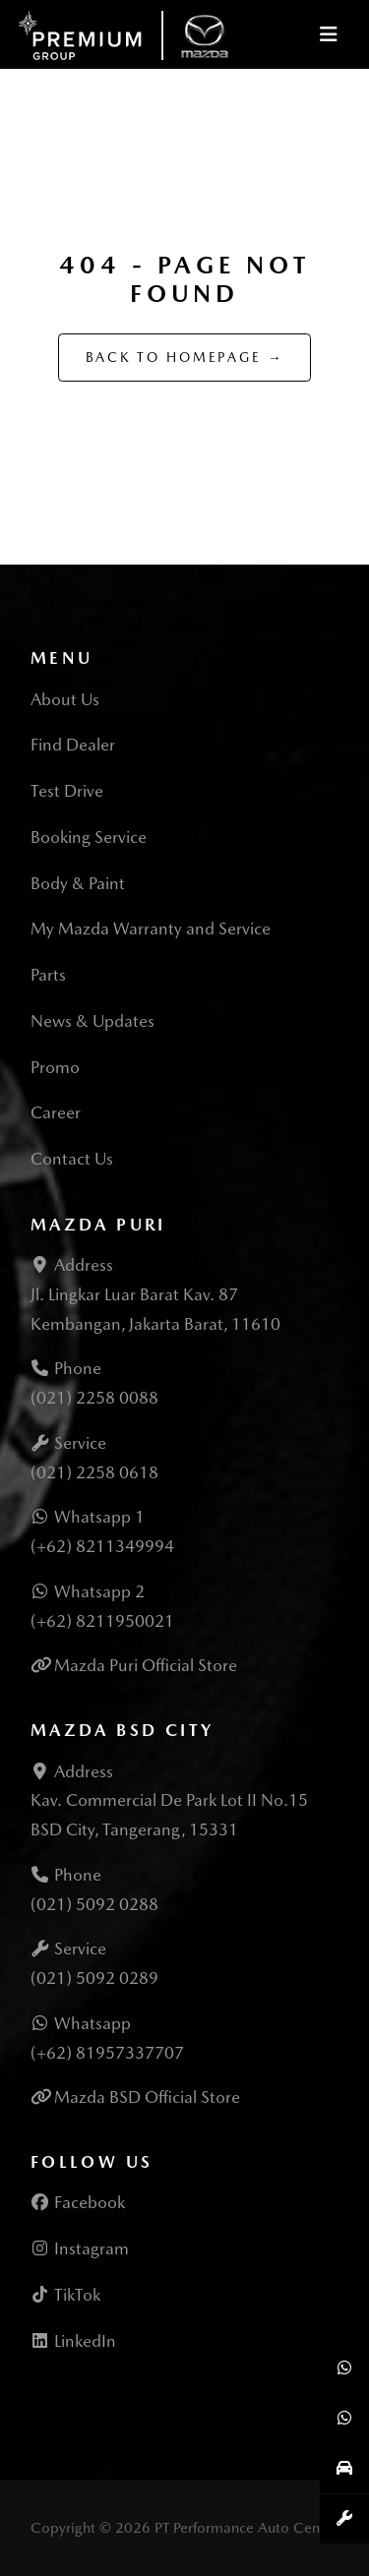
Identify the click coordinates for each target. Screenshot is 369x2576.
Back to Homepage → (185, 357)
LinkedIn (73, 2341)
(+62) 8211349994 (102, 1546)
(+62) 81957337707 (107, 2053)
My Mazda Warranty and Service (151, 928)
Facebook (78, 2202)
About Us (65, 699)
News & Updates (92, 1021)
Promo (55, 1067)
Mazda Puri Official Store (145, 1665)
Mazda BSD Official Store (147, 2097)
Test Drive (67, 791)
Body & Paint (78, 883)
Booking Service (89, 837)
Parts (48, 975)
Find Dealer (73, 744)
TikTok (65, 2295)
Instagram (80, 2248)
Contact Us (72, 1158)
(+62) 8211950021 (102, 1621)
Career (56, 1112)
